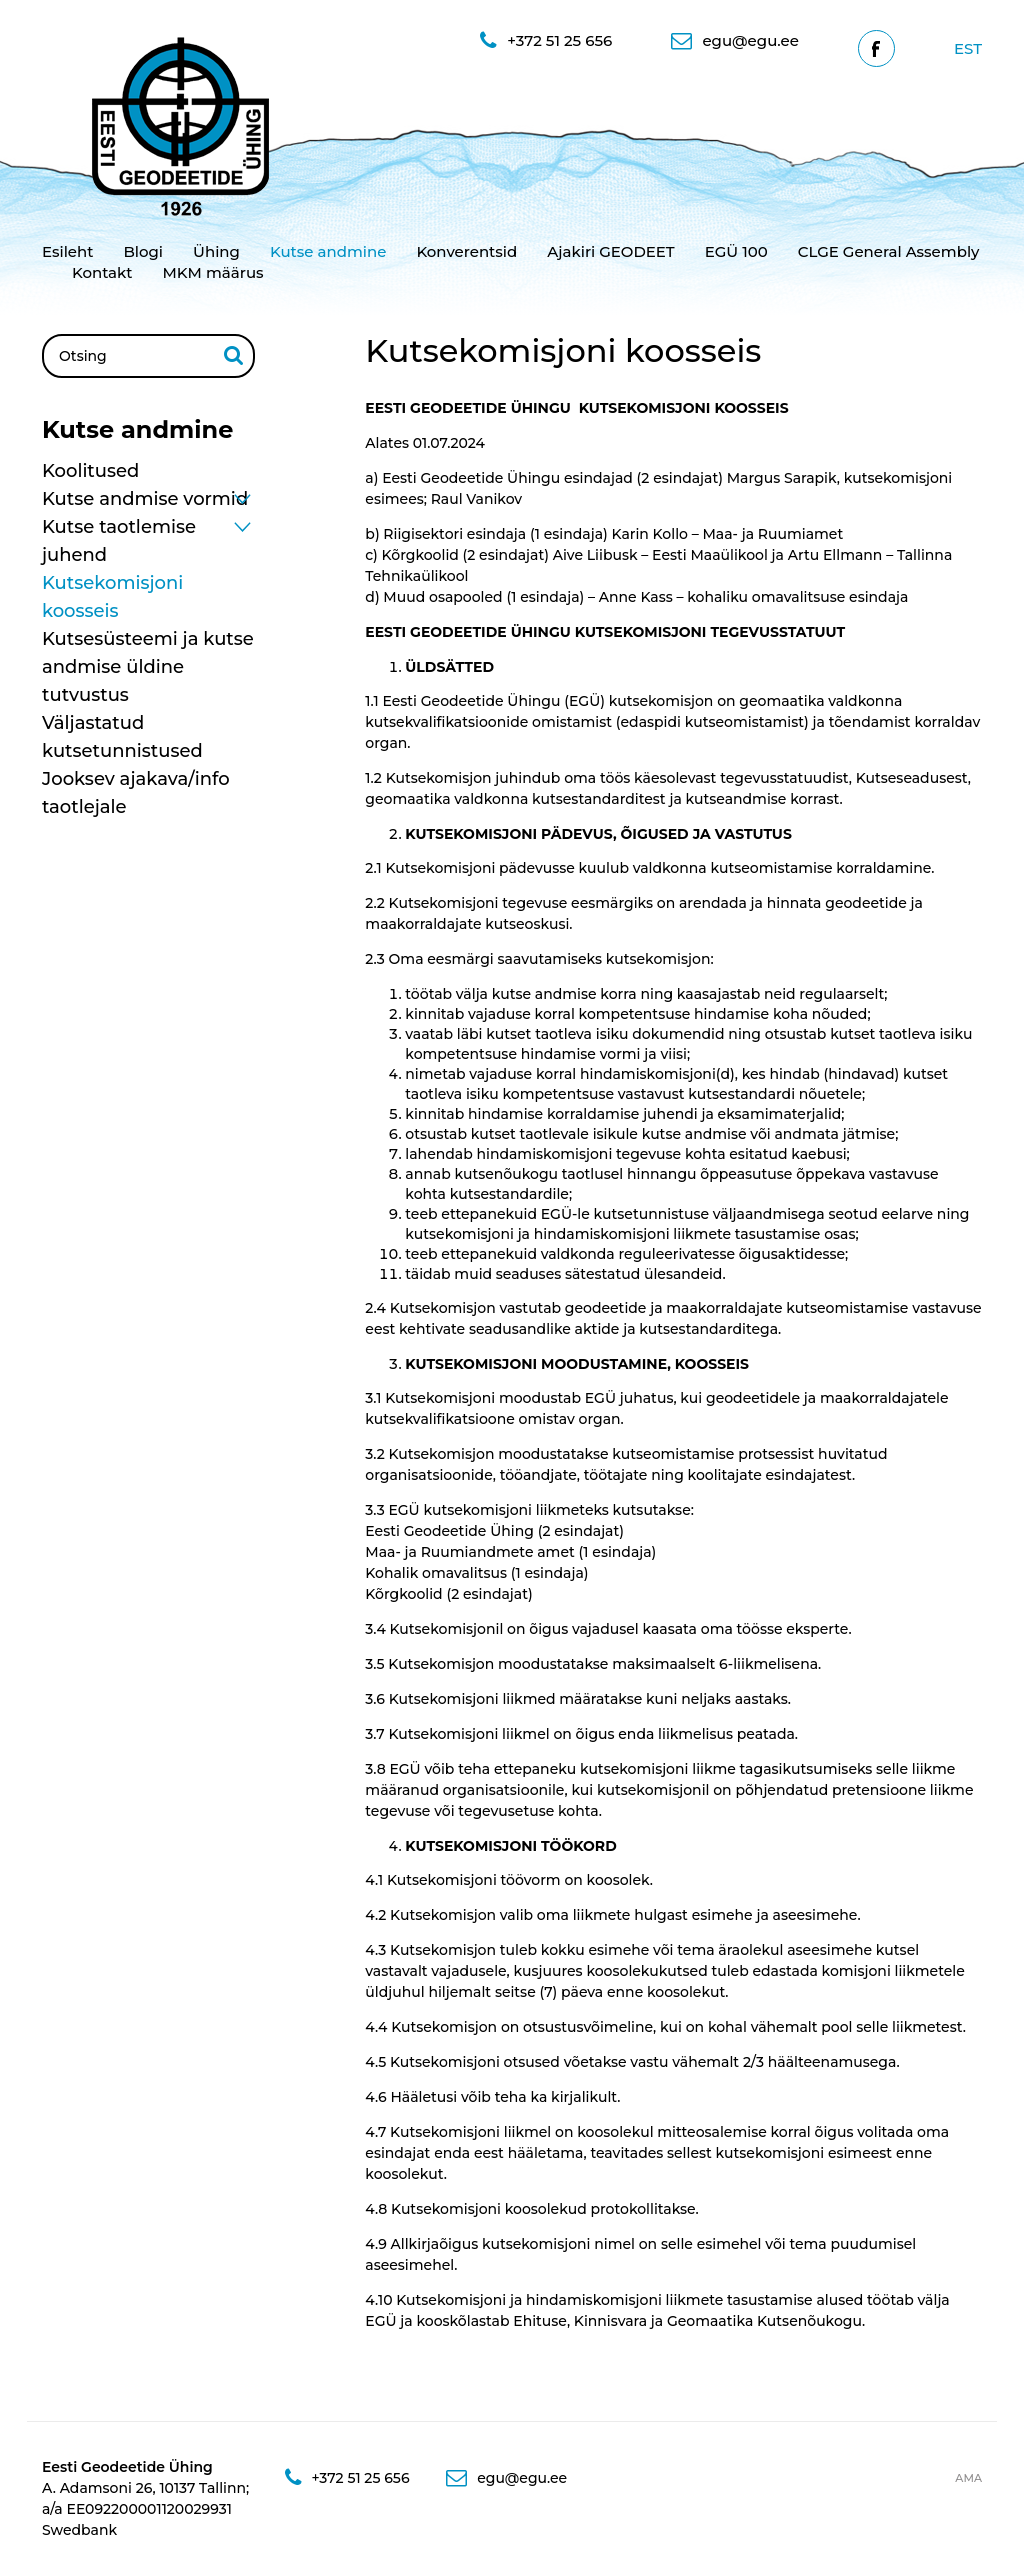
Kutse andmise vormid (145, 499)
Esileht (67, 251)
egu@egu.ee (734, 40)
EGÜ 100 (736, 251)
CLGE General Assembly (889, 251)
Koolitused (90, 471)
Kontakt (102, 272)
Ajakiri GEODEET (610, 251)
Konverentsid (466, 251)
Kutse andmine (328, 251)
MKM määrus (213, 272)
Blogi (143, 251)
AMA (968, 2478)
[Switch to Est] (968, 48)
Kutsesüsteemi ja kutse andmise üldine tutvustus (148, 667)
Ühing (216, 251)
